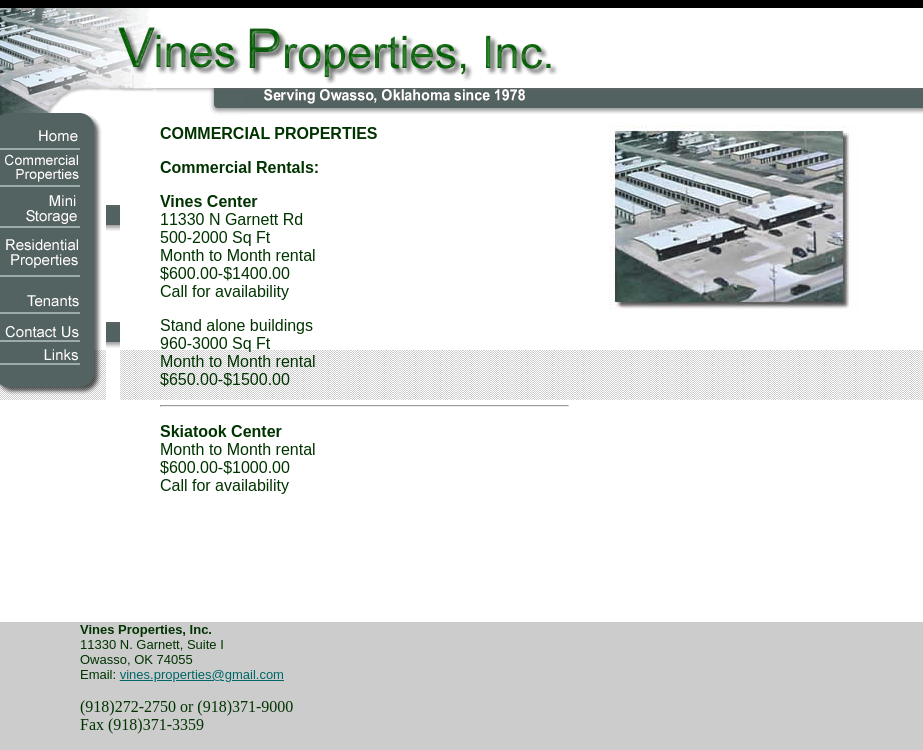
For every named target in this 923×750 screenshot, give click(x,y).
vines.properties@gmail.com (202, 674)
